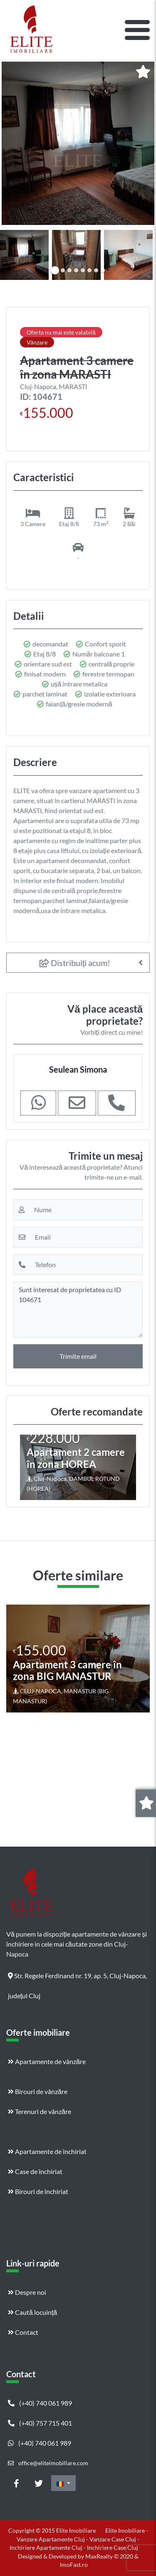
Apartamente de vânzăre (47, 2061)
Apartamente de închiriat (47, 2151)
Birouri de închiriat (38, 2191)
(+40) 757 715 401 (40, 2423)
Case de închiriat (35, 2171)
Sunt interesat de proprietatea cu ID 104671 (78, 1309)
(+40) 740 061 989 (40, 2403)
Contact (23, 2332)
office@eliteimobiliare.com (48, 2462)
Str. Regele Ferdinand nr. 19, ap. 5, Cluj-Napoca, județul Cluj (77, 1979)
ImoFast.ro (74, 2564)
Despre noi (27, 2292)
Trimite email (78, 1356)
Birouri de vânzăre (37, 2091)
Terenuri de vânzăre (39, 2111)
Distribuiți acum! (75, 963)
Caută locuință (32, 2312)
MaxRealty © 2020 (109, 2556)
